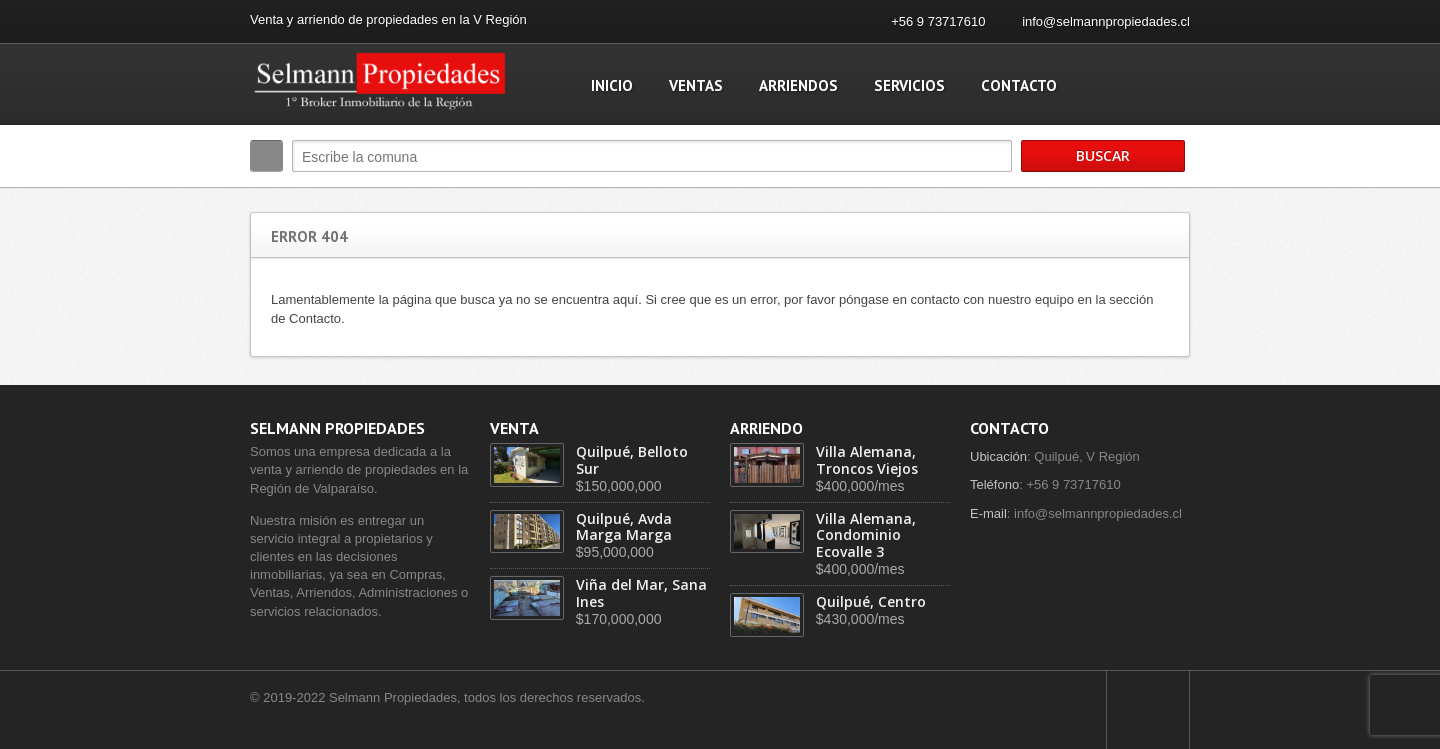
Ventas (696, 85)
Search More (1167, 198)
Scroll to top (1148, 710)
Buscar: (266, 156)
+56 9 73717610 (938, 21)
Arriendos (798, 85)
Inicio (612, 85)
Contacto (1019, 85)
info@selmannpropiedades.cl (1106, 21)
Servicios (909, 85)
